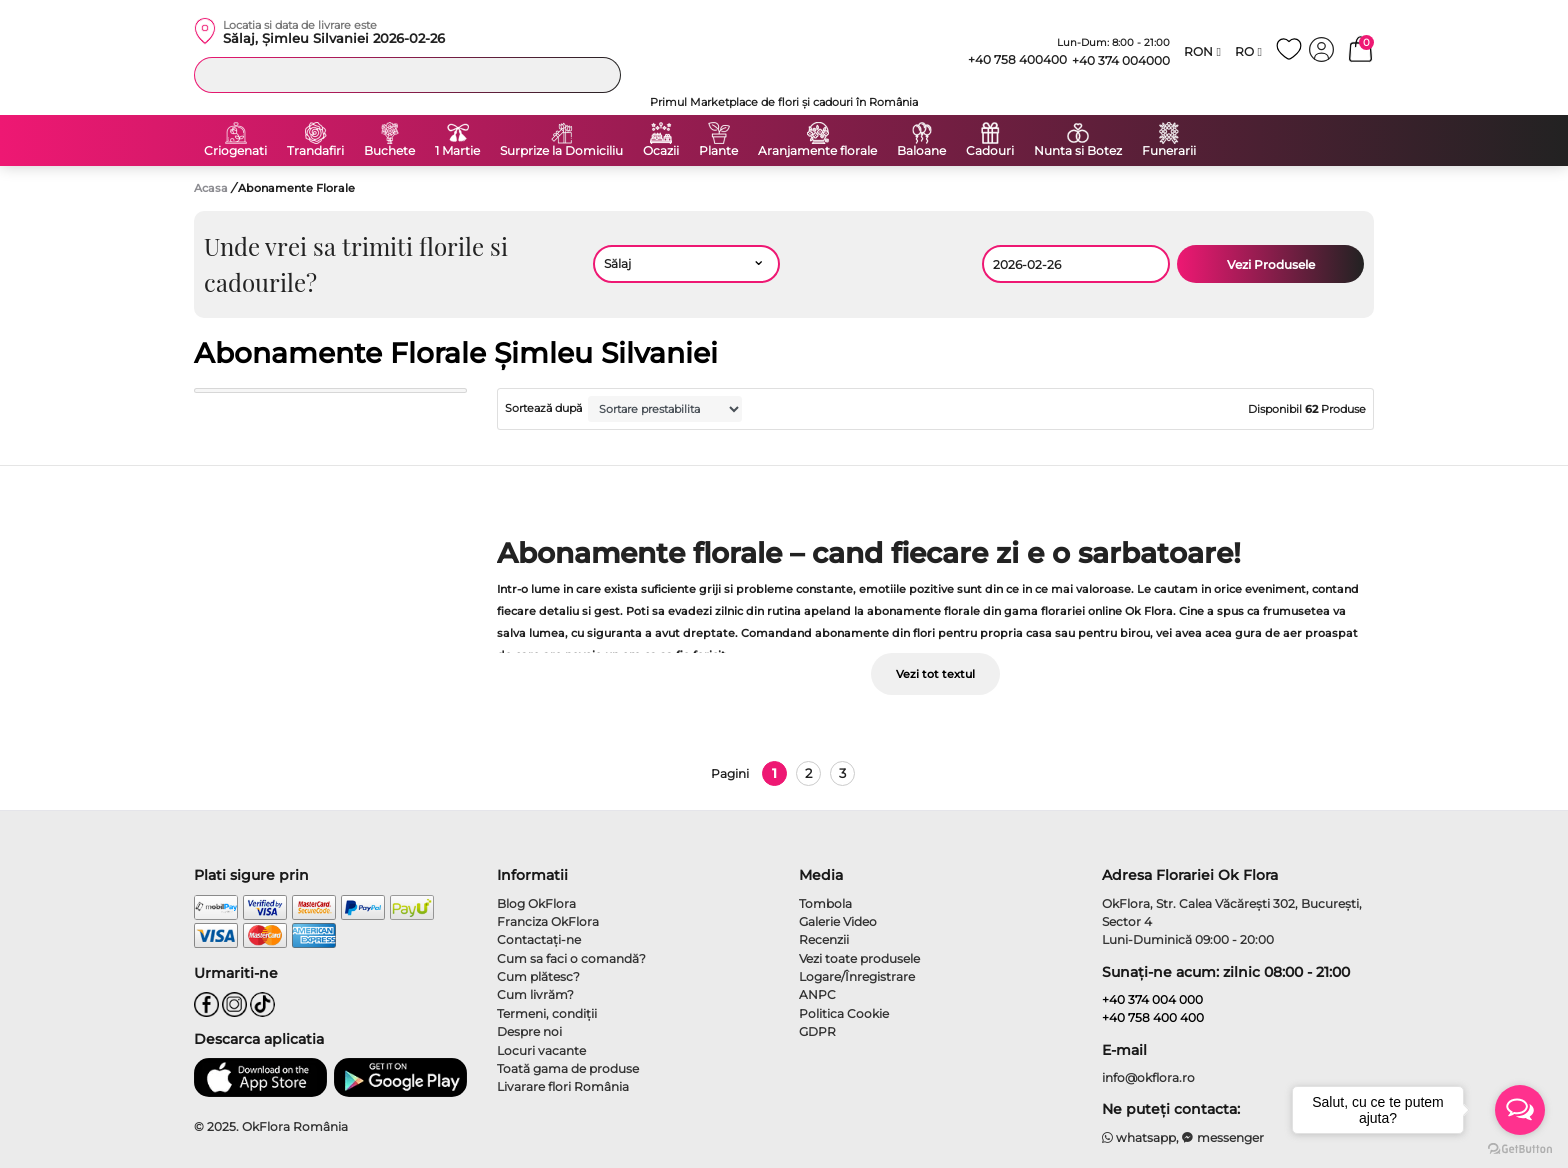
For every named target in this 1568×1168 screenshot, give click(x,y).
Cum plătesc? (538, 976)
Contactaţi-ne (539, 939)
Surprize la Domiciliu (561, 151)
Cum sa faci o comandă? (571, 958)
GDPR (817, 1031)
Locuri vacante (541, 1050)
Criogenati (235, 151)
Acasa (211, 188)
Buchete (389, 151)
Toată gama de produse (568, 1068)
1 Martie (457, 151)
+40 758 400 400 (1153, 1017)
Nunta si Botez (1078, 151)
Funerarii (1169, 151)
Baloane (921, 151)
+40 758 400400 (1009, 60)
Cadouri (990, 151)
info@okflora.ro (1148, 1077)
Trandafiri (315, 151)
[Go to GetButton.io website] (1520, 1148)
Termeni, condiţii (547, 1013)
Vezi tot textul (935, 674)
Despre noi (529, 1031)
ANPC (817, 994)
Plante (718, 151)
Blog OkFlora (536, 903)
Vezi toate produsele (859, 958)
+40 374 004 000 (1152, 999)
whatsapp (1139, 1137)
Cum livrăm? (535, 994)
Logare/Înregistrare (857, 976)
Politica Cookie (844, 1013)
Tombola (825, 903)
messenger (1223, 1137)
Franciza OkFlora (548, 921)
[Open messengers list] (1520, 1110)
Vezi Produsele (1271, 264)
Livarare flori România (563, 1086)
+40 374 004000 (1121, 60)
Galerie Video (838, 921)
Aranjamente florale (817, 151)
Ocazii (661, 151)
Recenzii (824, 939)
